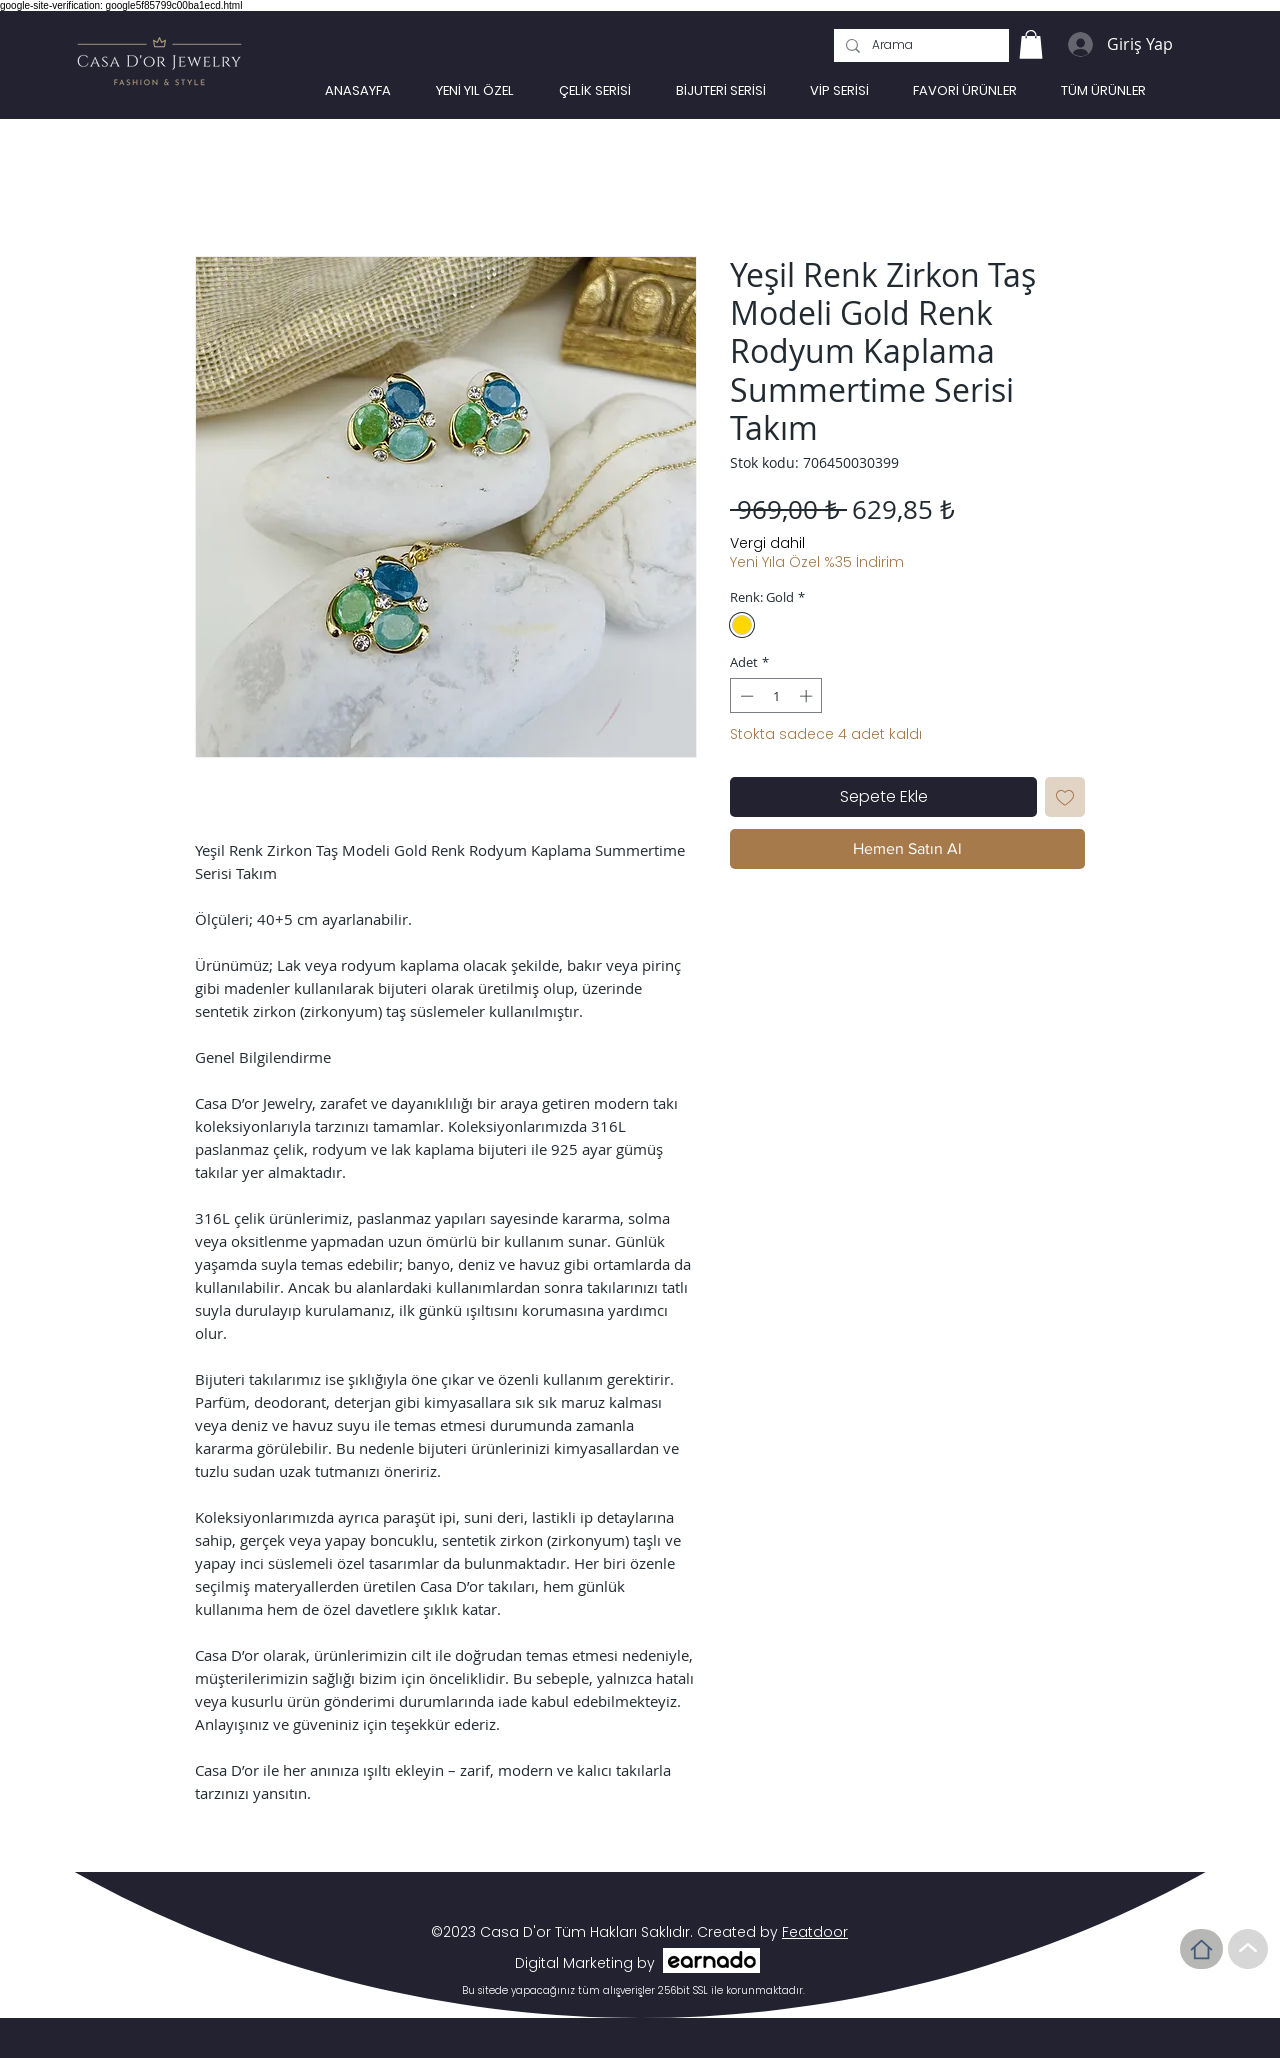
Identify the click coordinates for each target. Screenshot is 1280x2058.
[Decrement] (745, 696)
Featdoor (815, 1932)
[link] (1031, 44)
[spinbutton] (776, 696)
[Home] (1201, 1949)
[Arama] (919, 45)
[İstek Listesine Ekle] (1065, 797)
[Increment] (808, 696)
